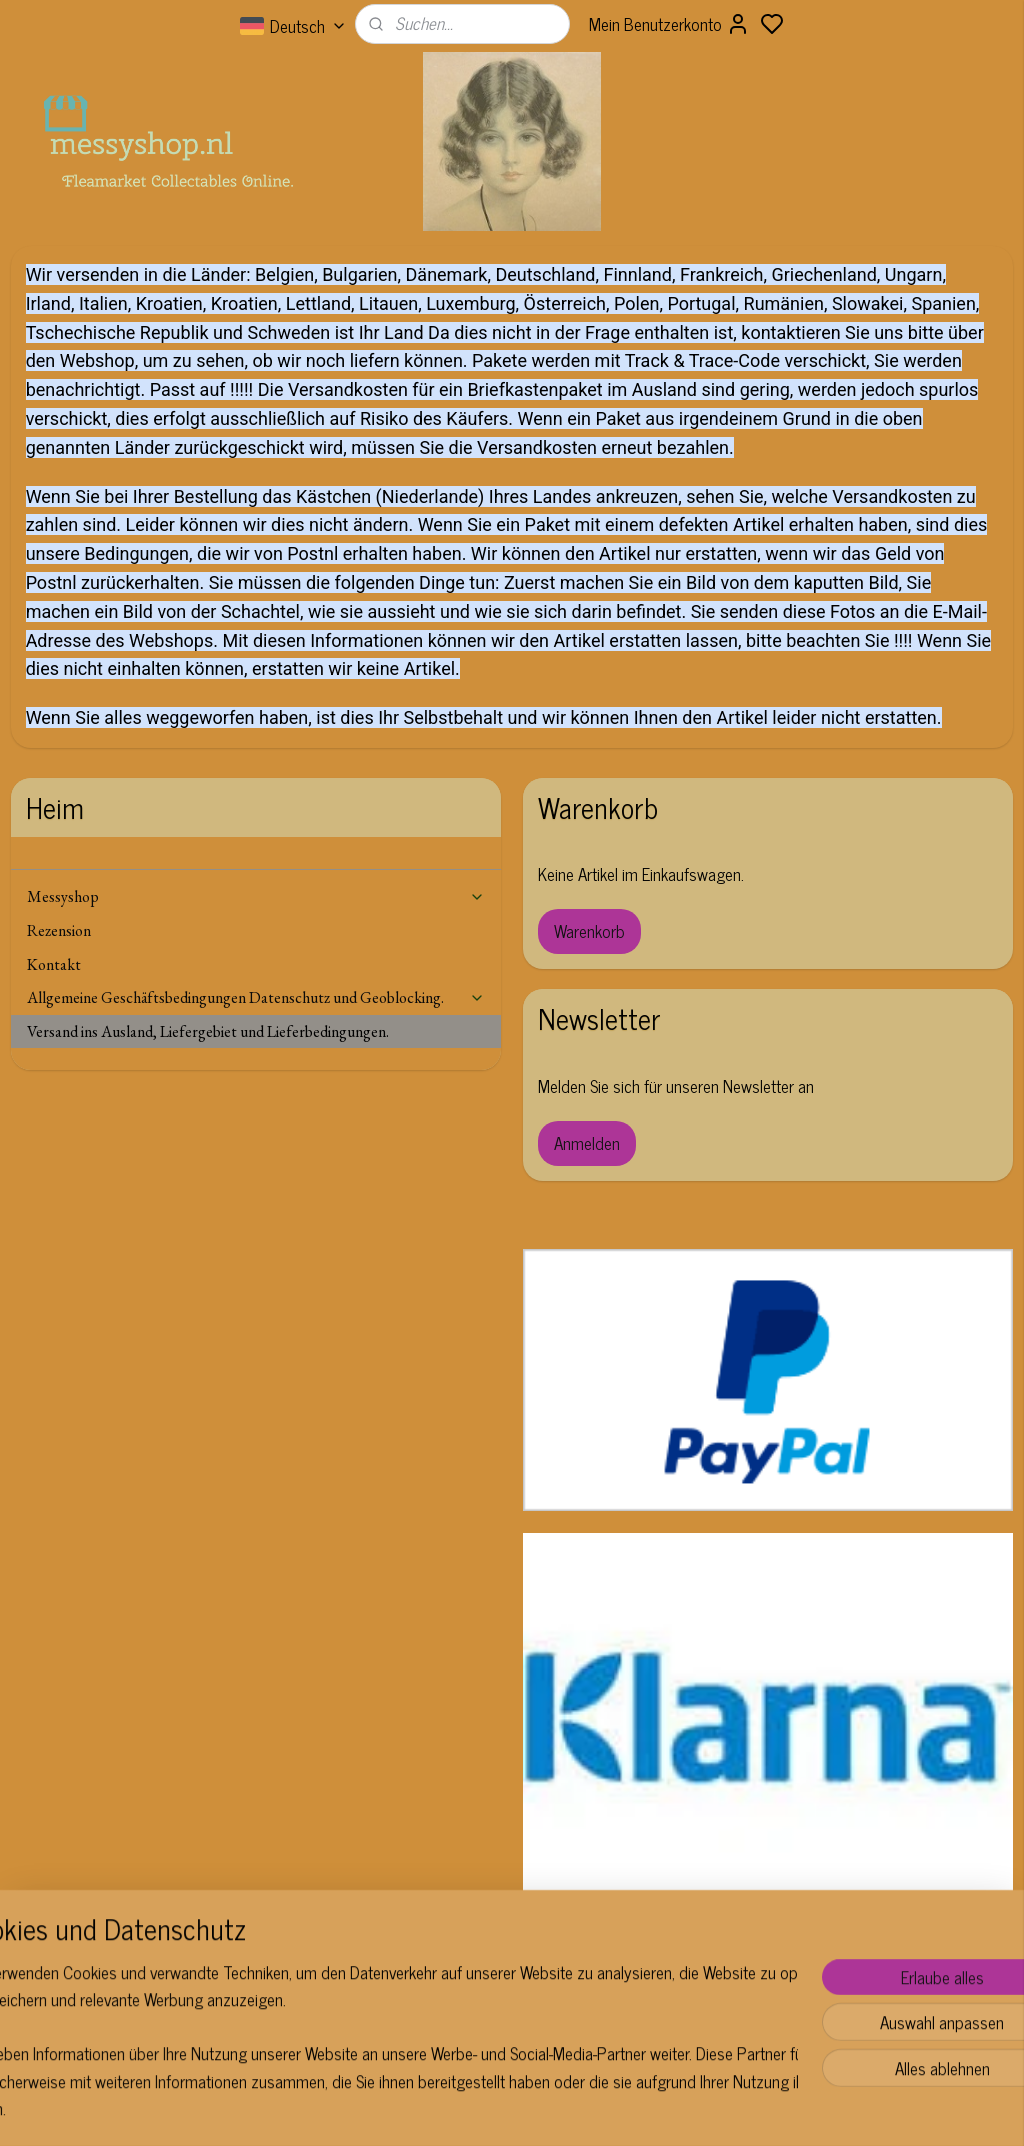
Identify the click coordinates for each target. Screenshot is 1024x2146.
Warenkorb (589, 931)
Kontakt (54, 964)
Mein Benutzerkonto (669, 24)
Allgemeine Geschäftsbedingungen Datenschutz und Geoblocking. (256, 997)
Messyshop (256, 896)
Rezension (59, 930)
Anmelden (587, 1143)
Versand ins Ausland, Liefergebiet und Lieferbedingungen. (208, 1031)
